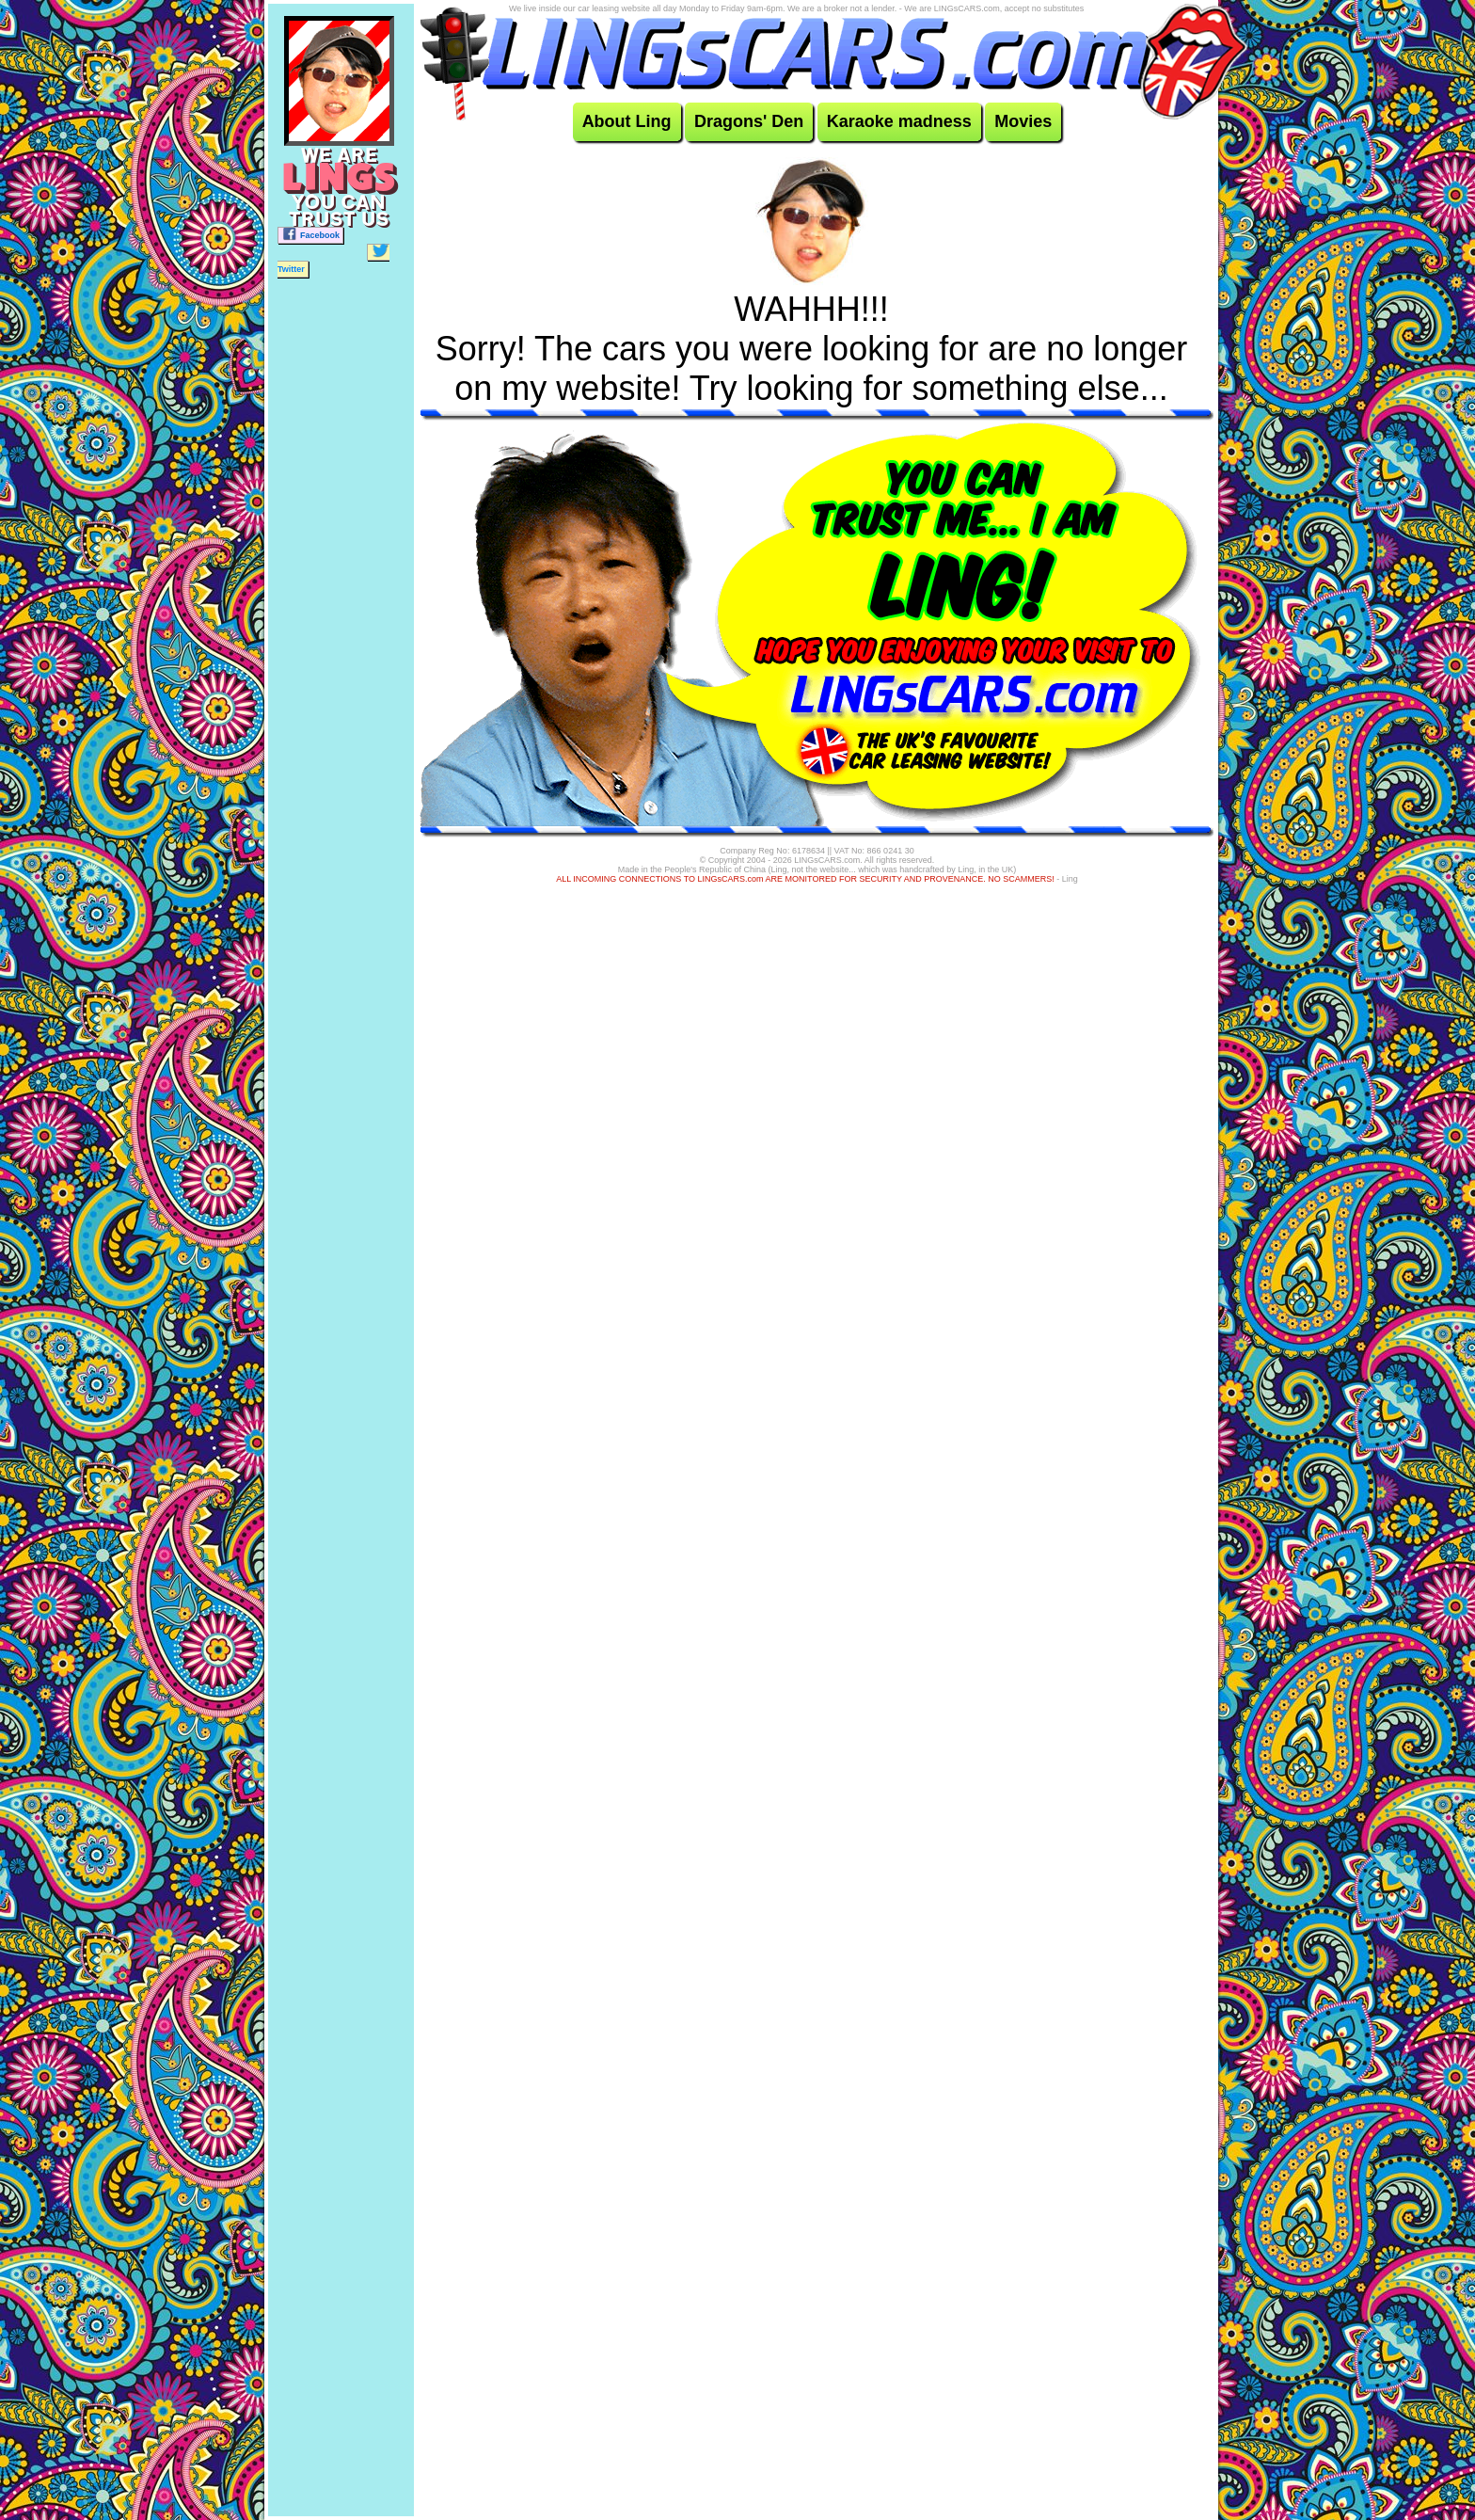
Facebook (310, 234)
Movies (1023, 121)
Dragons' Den (748, 121)
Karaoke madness (899, 121)
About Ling (627, 121)
